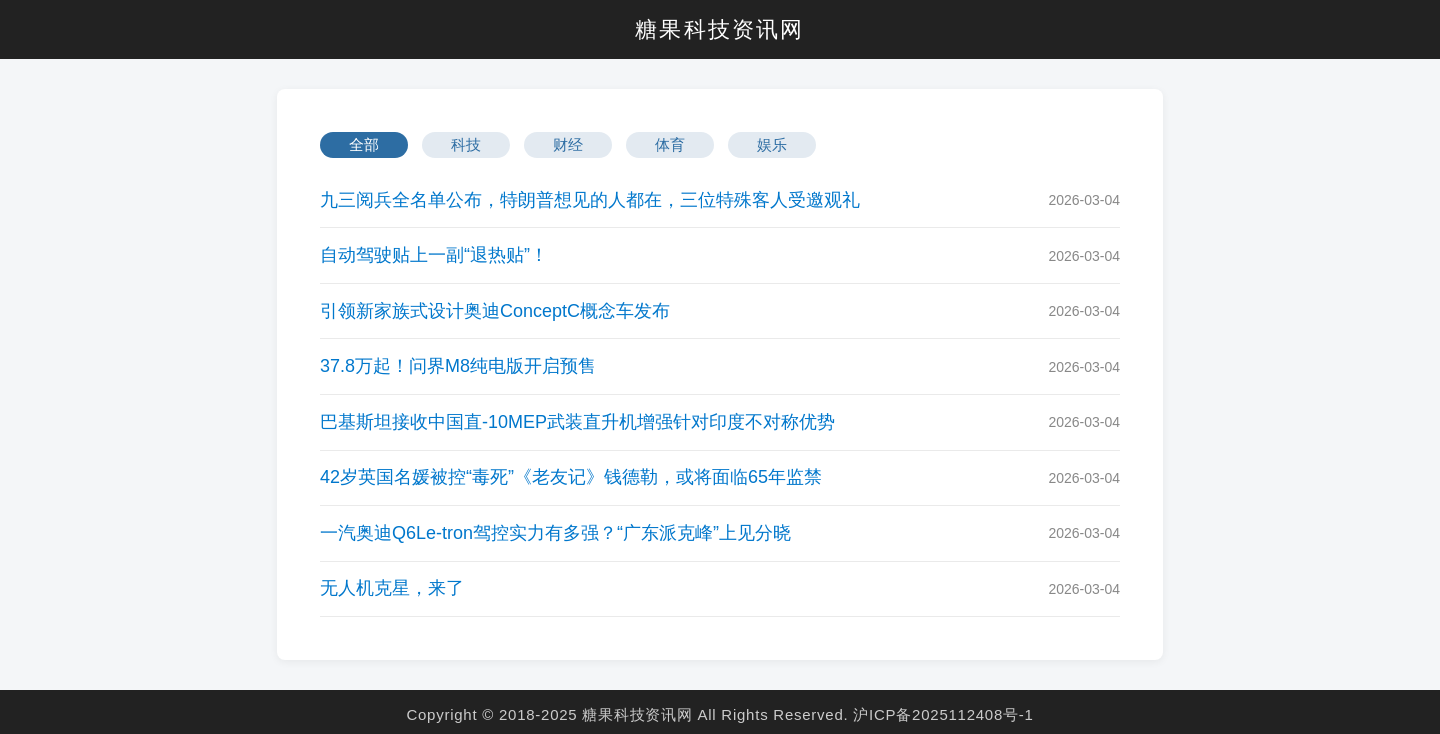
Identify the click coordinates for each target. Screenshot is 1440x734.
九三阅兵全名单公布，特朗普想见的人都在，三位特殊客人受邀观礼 (590, 200)
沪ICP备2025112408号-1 (943, 714)
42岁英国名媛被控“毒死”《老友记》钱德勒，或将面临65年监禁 (571, 477)
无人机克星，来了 (392, 588)
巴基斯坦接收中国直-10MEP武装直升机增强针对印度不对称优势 (577, 422)
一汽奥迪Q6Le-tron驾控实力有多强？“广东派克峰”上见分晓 (555, 533)
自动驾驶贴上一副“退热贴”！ (434, 255)
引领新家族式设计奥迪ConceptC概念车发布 (495, 311)
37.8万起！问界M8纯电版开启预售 (458, 366)
